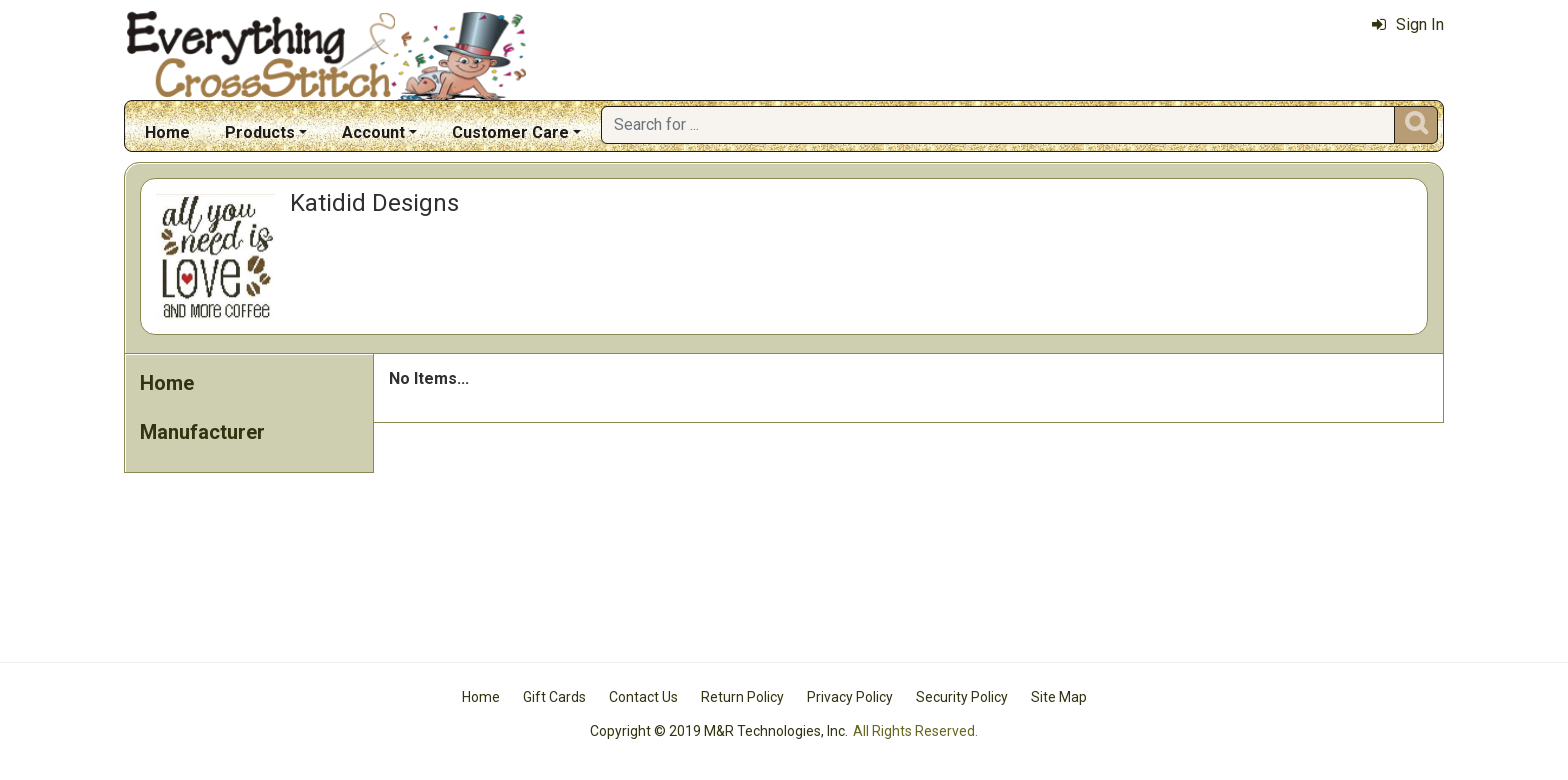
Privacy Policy (850, 697)
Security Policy (962, 697)
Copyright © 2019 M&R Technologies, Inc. (719, 731)
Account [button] (373, 132)
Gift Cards (554, 697)
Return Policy (742, 697)
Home (167, 132)
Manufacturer (202, 432)
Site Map (1059, 697)
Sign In (1408, 24)
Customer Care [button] (510, 132)
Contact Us (643, 697)
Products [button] (260, 132)
